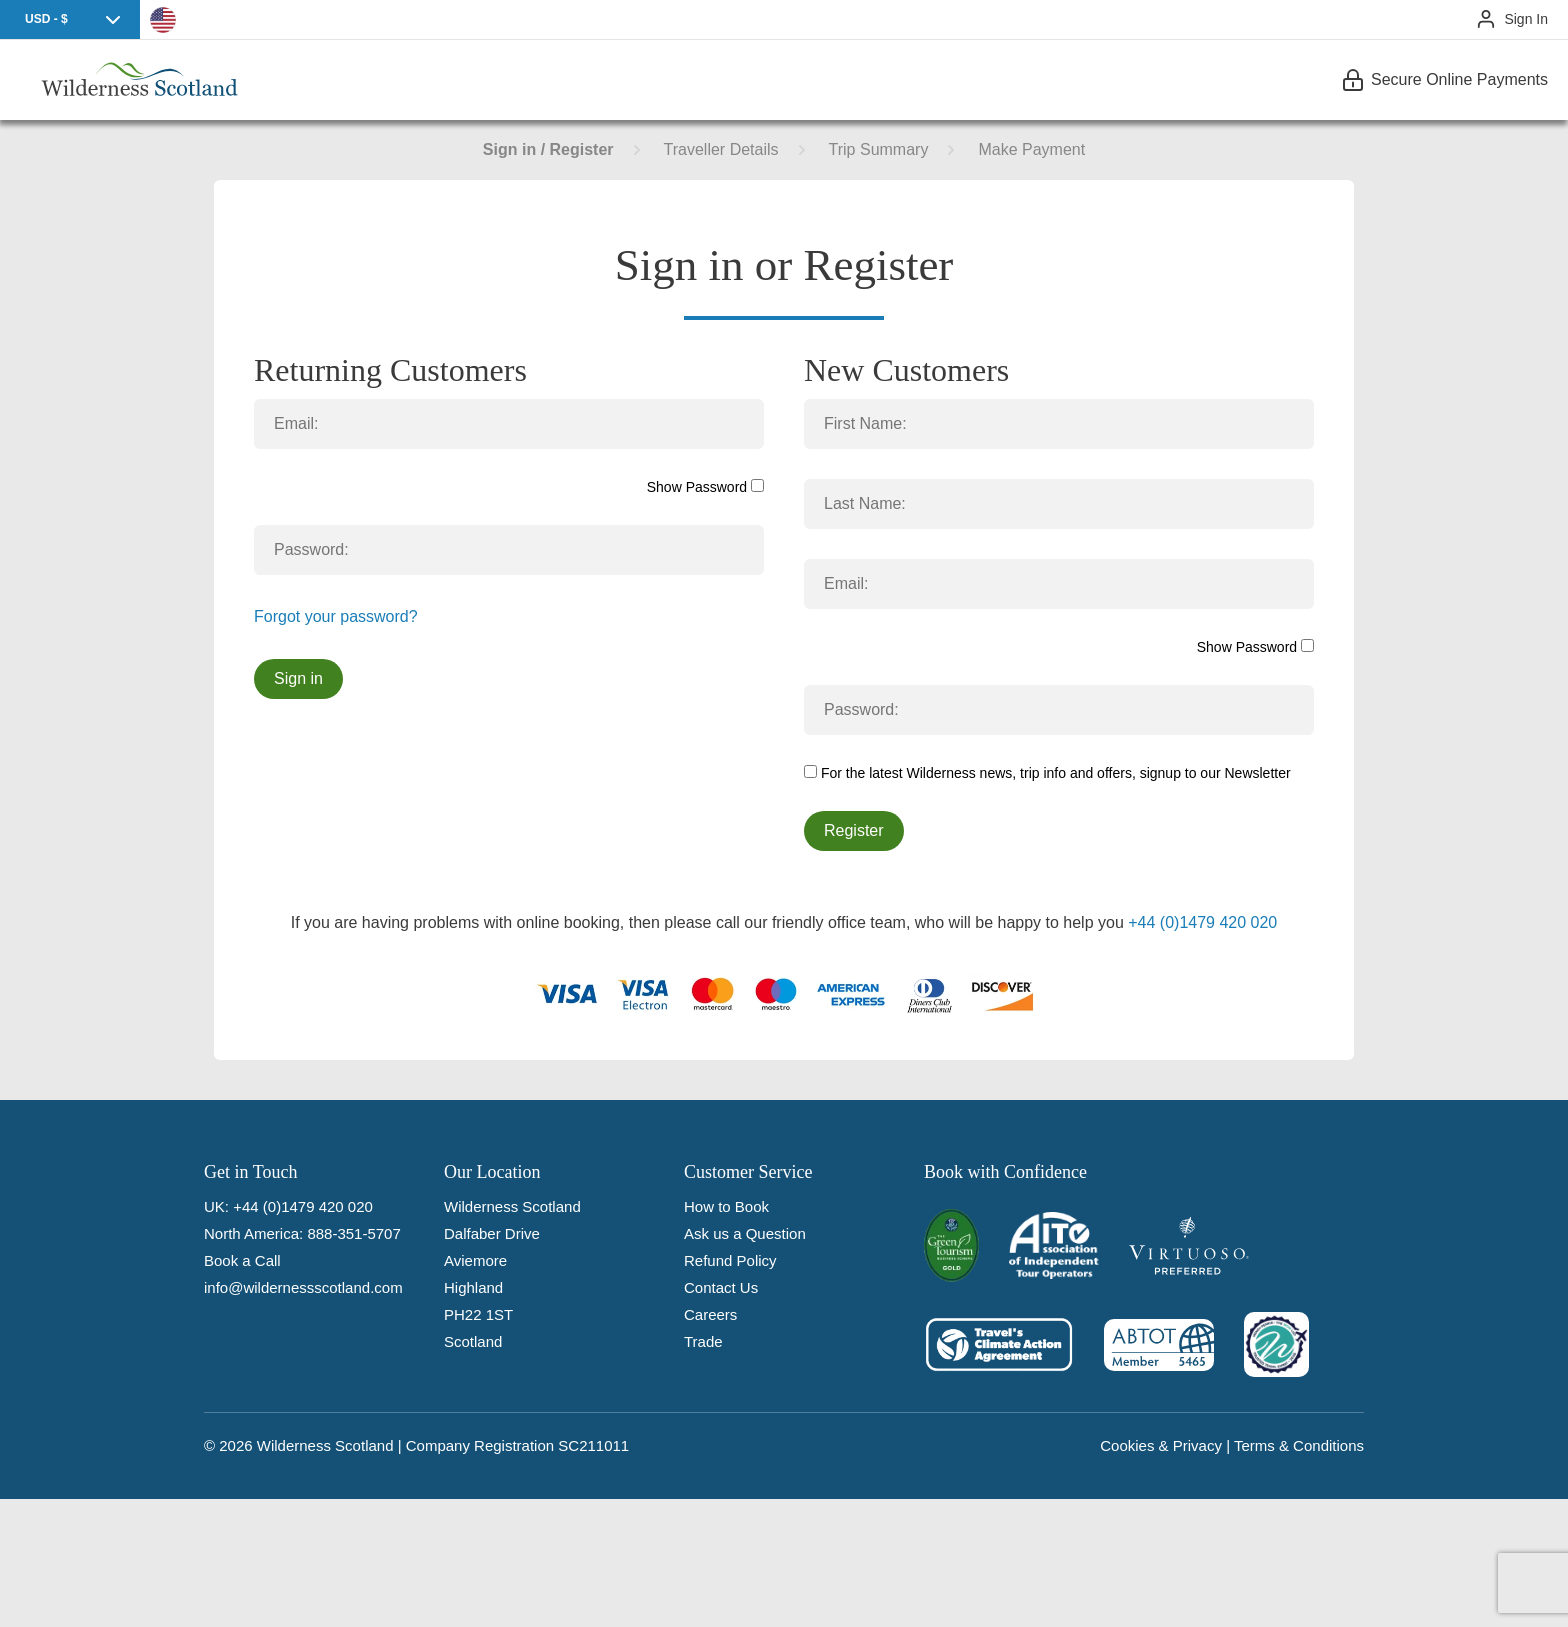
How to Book (726, 1206)
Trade (703, 1341)
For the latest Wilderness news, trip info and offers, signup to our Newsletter (1047, 773)
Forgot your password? (336, 616)
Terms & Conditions (1299, 1445)
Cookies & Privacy (1161, 1445)
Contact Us (721, 1287)
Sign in (298, 678)
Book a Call (242, 1260)
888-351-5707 (353, 1233)
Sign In (1526, 19)
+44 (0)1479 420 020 (1202, 922)
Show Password (705, 487)
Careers (710, 1314)
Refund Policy (730, 1260)
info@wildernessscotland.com (303, 1287)
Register (854, 830)
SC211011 (593, 1445)
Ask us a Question (745, 1233)
